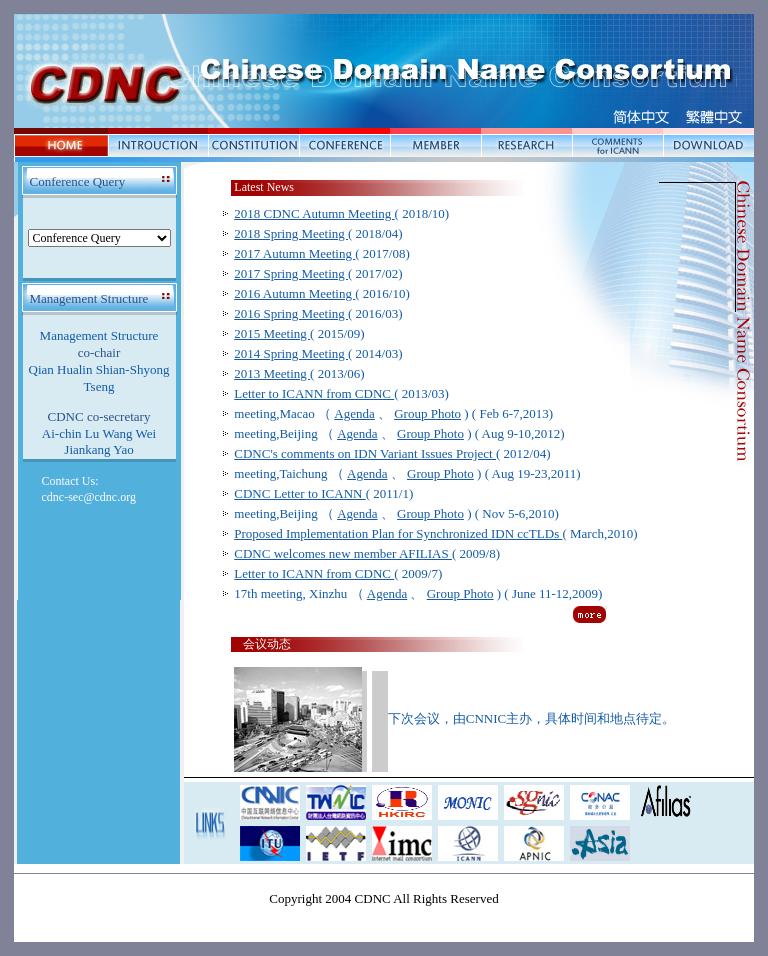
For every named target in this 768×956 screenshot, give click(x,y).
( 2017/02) (318, 273)
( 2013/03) (341, 393)
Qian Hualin (61, 369)
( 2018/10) (341, 213)
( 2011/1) (323, 493)
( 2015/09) (299, 333)
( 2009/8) (367, 553)
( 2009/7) (338, 573)
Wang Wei (130, 433)
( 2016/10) (322, 293)
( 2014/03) (318, 353)
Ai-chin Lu (70, 433)
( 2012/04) (392, 453)
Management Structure (99, 335)
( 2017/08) (322, 253)
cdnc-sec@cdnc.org (89, 497)
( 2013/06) (299, 373)
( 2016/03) (318, 313)
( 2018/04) (318, 233)
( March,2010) (435, 533)
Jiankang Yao (98, 449)
